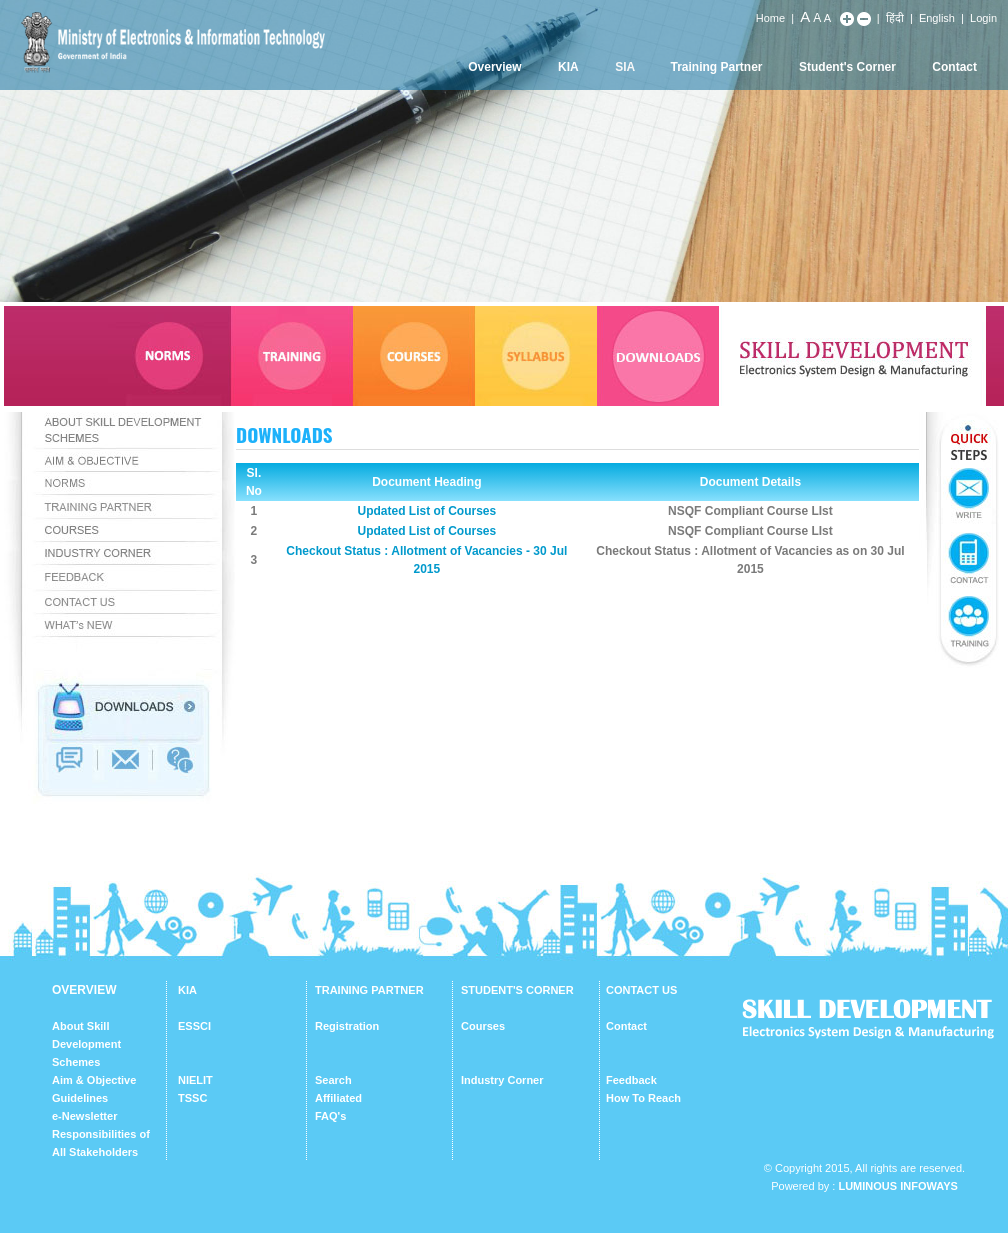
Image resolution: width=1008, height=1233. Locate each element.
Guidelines (80, 1098)
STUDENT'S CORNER (517, 990)
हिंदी (895, 18)
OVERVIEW (84, 990)
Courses (483, 1026)
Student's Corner (847, 67)
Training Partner (717, 67)
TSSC (192, 1098)
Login (983, 18)
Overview (494, 67)
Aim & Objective (94, 1080)
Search (333, 1080)
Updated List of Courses (426, 511)
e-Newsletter (84, 1116)
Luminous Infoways (897, 1186)
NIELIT (195, 1080)
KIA (568, 67)
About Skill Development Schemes (86, 1044)
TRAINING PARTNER (369, 990)
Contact (954, 67)
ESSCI (194, 1026)
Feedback (631, 1080)
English (937, 18)
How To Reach (643, 1098)
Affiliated (338, 1098)
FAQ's (330, 1116)
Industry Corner (502, 1080)
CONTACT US (641, 990)
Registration (347, 1026)
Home (770, 18)
